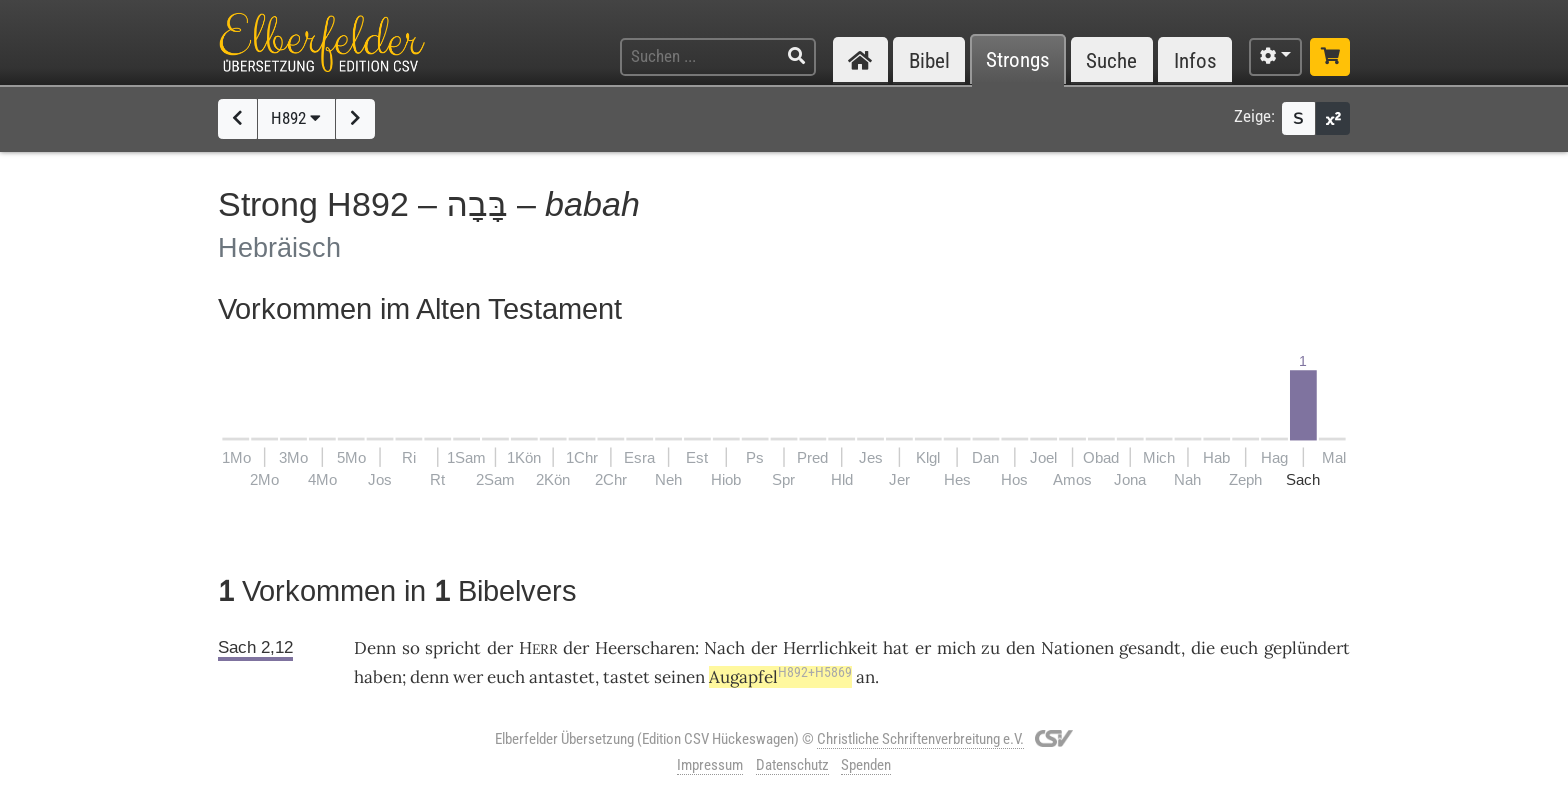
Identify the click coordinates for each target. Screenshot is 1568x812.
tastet (626, 677)
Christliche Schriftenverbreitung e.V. (920, 739)
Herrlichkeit (830, 648)
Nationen (1077, 648)
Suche (1111, 60)
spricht (453, 648)
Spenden (866, 765)
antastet (562, 677)
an (865, 677)
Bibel (929, 60)
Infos (1195, 60)
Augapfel (780, 677)
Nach (724, 648)
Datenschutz (792, 765)
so (411, 648)
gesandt (1150, 648)
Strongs (1018, 60)
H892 (296, 118)
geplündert (1307, 648)
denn (429, 677)
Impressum (710, 765)
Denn (375, 648)
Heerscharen (645, 648)
